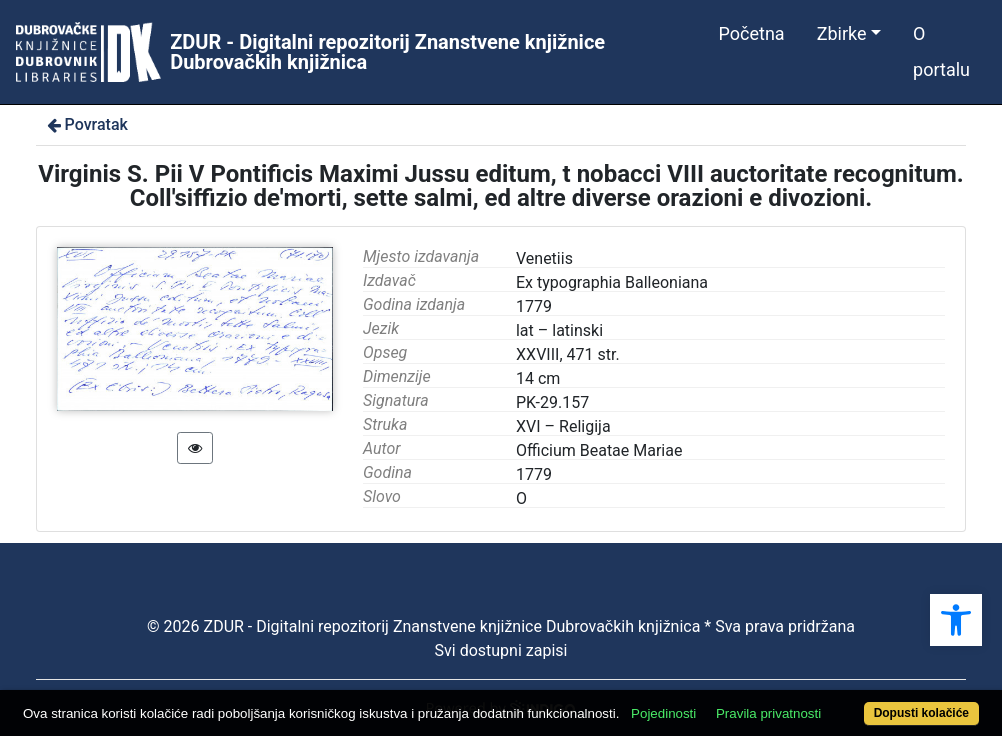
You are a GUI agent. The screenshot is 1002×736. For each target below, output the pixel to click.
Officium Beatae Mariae (599, 450)
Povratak (86, 124)
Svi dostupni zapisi (501, 650)
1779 (534, 474)
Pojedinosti (663, 713)
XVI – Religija (563, 426)
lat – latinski (559, 330)
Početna (752, 33)
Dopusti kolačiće (921, 713)
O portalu (941, 51)
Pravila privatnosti (768, 713)
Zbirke (842, 33)
